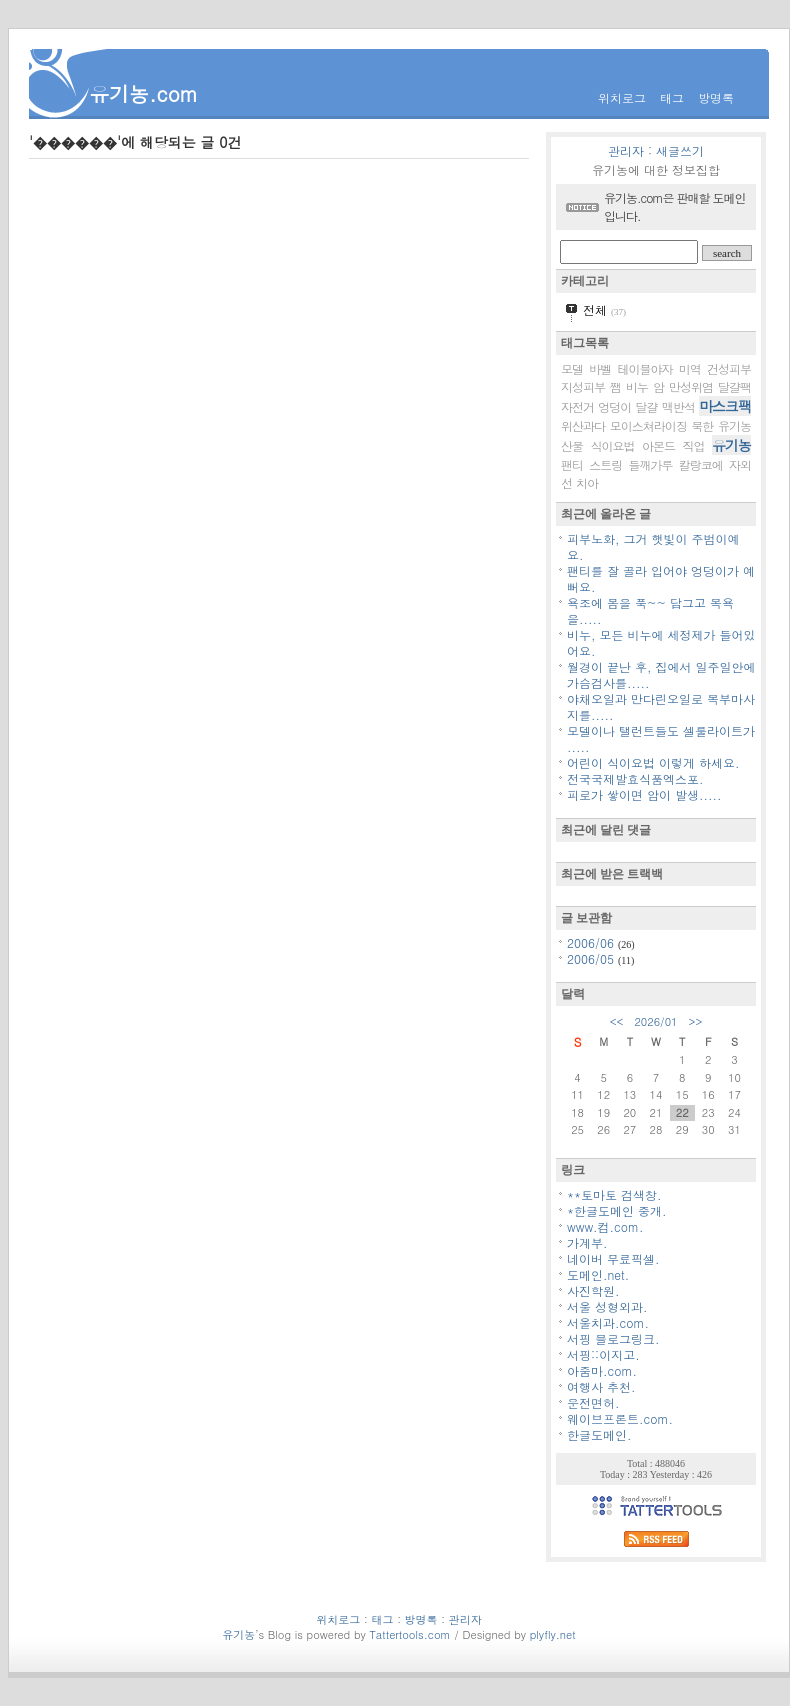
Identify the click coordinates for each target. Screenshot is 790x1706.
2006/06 (592, 942)
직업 (694, 445)
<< (617, 1021)
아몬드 (658, 445)
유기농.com (143, 93)
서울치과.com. (608, 1322)
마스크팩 (725, 406)
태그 (672, 97)
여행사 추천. (601, 1386)
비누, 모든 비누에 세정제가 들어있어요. (661, 642)
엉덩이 (614, 406)
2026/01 (655, 1021)
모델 (572, 368)
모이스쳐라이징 (648, 425)
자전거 (577, 406)
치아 (587, 482)
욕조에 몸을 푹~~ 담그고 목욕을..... (650, 610)
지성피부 (583, 386)
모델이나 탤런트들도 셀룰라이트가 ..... (661, 738)
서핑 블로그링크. (613, 1338)
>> (696, 1021)
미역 (690, 368)
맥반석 (678, 406)
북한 (702, 425)
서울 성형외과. (607, 1306)
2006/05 (592, 958)
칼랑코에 (701, 464)
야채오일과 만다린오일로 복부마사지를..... (661, 706)
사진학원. (593, 1290)
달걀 (647, 406)
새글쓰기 (680, 150)
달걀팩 (734, 386)
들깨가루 (651, 464)
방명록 (716, 97)
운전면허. (593, 1402)
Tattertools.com (411, 1634)
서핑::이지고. (603, 1354)
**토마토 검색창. (614, 1194)
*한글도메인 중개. (617, 1210)
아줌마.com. (602, 1370)
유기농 (731, 445)
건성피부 (729, 368)
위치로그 (622, 97)
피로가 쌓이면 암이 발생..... (644, 794)
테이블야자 (645, 368)
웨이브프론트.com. (620, 1418)
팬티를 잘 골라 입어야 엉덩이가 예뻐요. (661, 578)
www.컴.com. (605, 1226)
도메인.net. (598, 1274)
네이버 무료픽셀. (613, 1258)
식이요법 (613, 445)
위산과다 (583, 425)
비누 (637, 386)
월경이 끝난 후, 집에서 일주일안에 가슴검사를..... (661, 674)
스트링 (605, 464)
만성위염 (691, 386)
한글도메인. (599, 1434)
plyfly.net (553, 1634)
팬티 (572, 464)
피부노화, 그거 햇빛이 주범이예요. (653, 546)
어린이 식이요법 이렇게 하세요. (653, 762)
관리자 (626, 150)
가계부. (587, 1242)
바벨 (600, 368)
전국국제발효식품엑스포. (635, 778)
